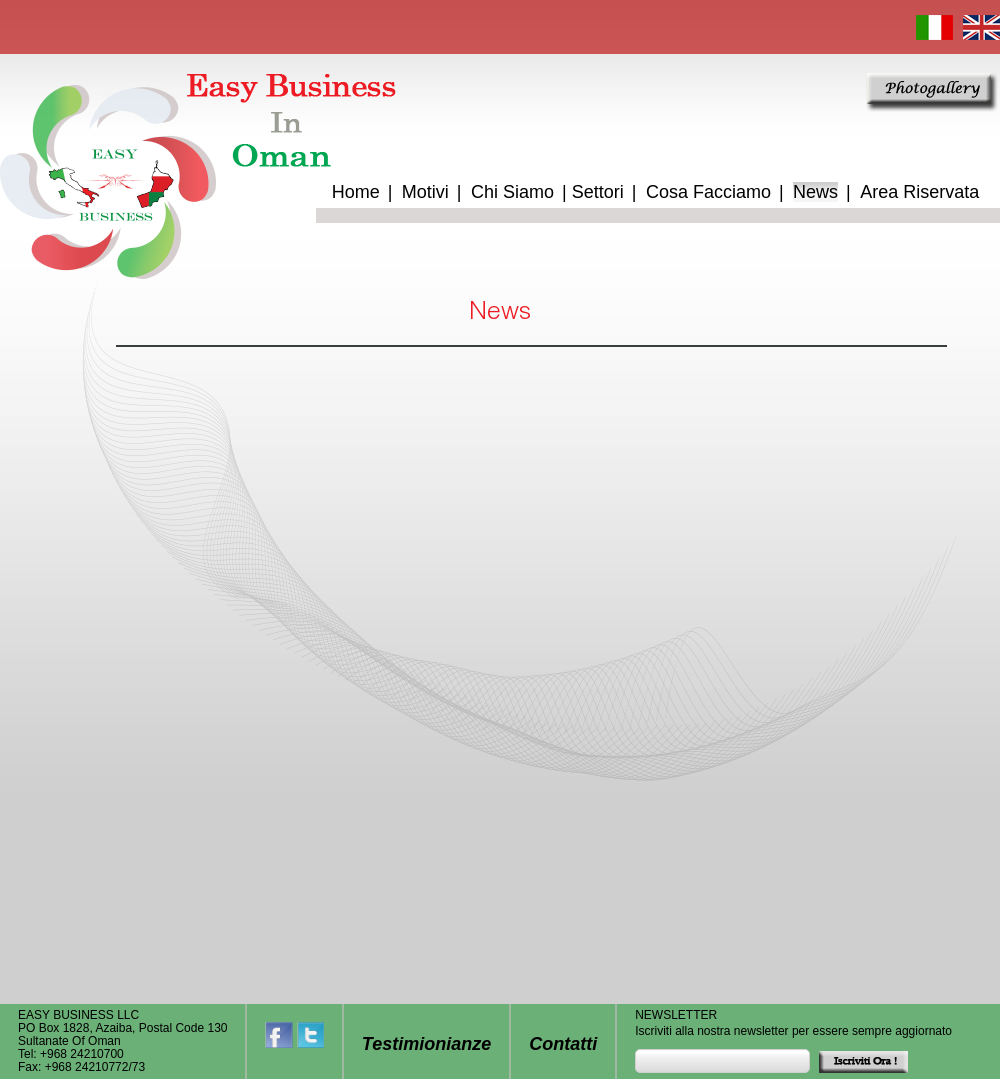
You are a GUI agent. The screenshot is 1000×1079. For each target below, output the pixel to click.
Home (356, 192)
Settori (598, 192)
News (815, 192)
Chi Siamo (512, 192)
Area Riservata (919, 192)
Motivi (425, 192)
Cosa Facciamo (708, 192)
